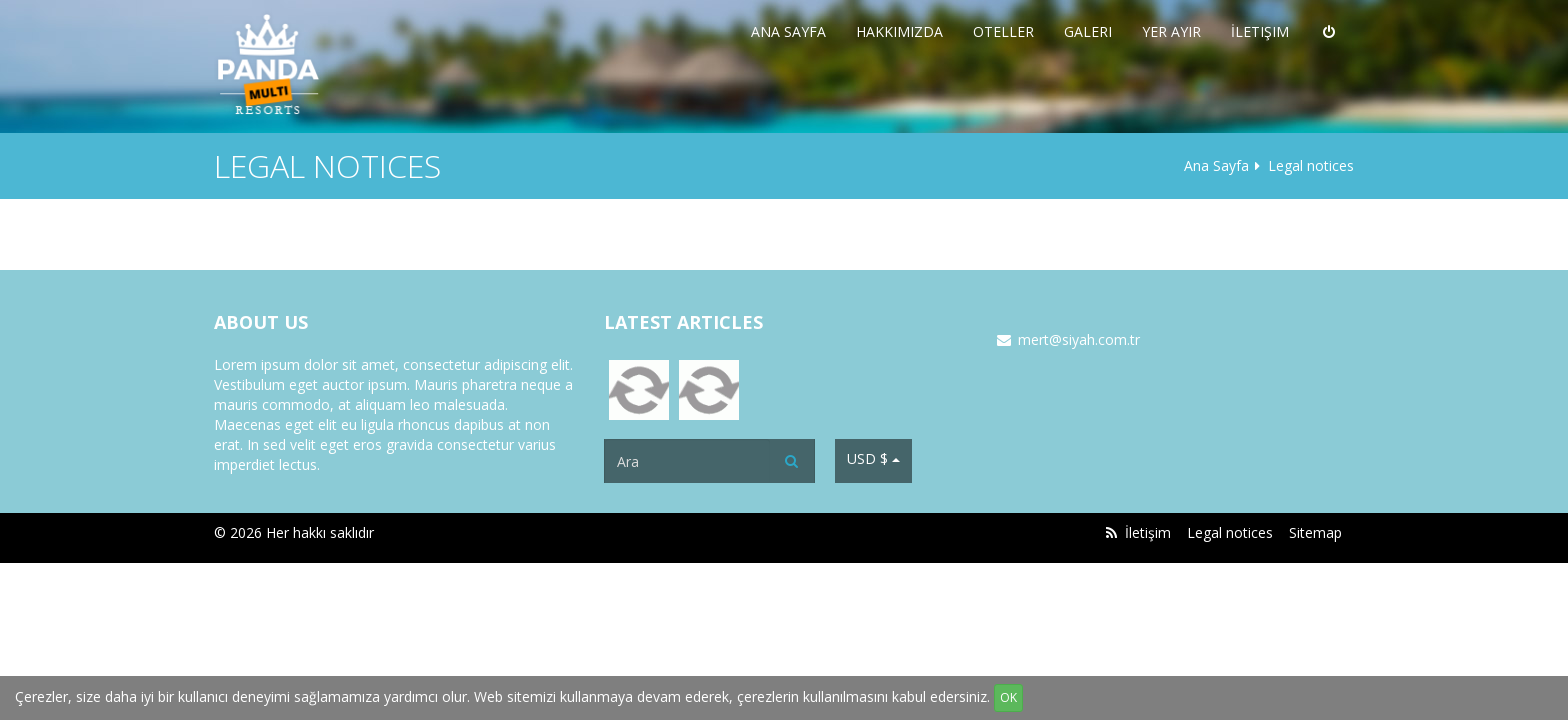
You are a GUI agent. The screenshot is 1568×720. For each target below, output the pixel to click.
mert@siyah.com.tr (1079, 339)
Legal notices (1230, 532)
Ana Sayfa (788, 31)
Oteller (1003, 31)
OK (1008, 697)
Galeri (1088, 31)
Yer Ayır (1171, 31)
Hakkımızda (899, 31)
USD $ (873, 458)
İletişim (1260, 31)
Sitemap (1315, 532)
